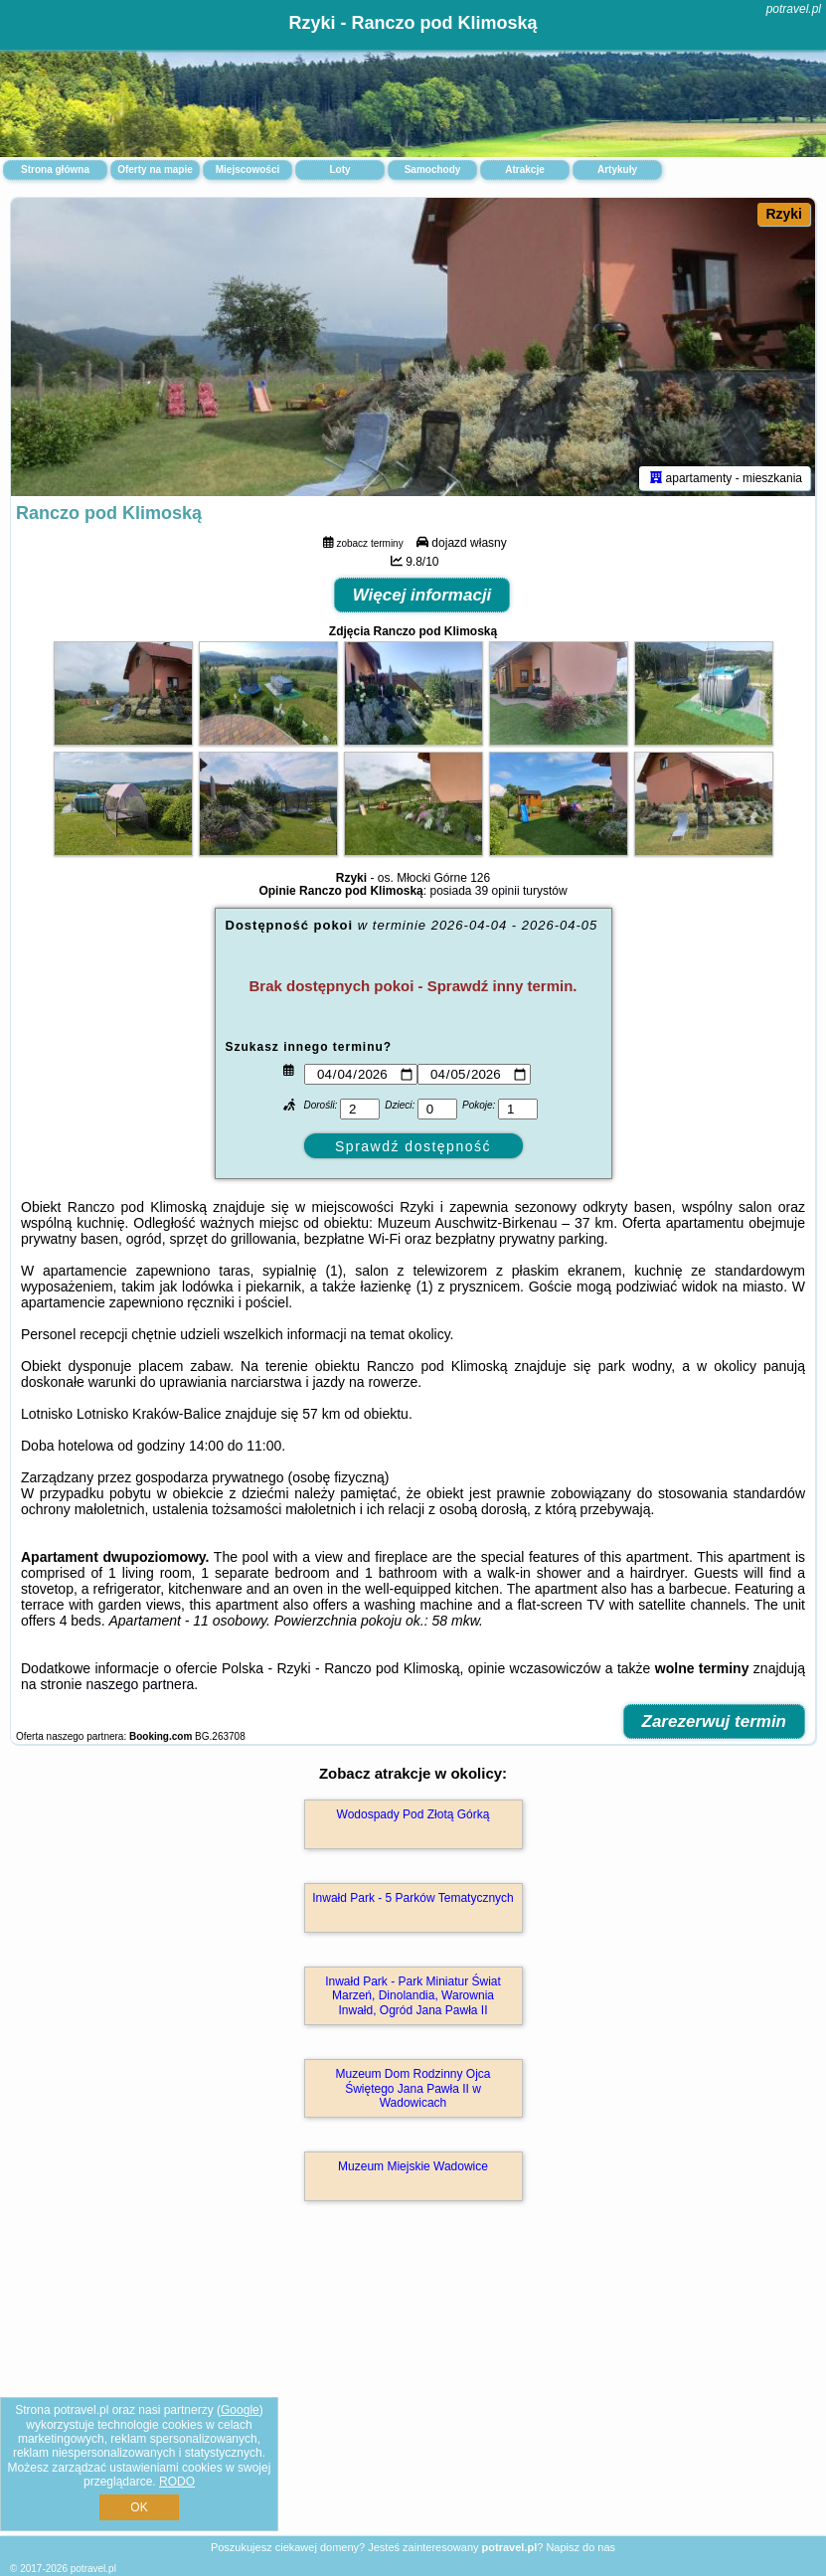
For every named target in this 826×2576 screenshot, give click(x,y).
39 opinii (497, 891)
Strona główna (55, 169)
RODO (177, 2482)
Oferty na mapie (155, 169)
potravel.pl (793, 9)
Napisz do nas (580, 2547)
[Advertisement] (413, 2389)
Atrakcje (524, 169)
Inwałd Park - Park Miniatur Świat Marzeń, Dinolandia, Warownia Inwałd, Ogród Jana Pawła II (413, 1996)
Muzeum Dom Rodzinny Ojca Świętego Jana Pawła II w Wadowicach (412, 2088)
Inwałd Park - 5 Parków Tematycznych (413, 1898)
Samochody (433, 169)
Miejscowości (247, 169)
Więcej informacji (422, 595)
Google (240, 2410)
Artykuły (617, 169)
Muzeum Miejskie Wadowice (413, 2166)
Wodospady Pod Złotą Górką (413, 1814)
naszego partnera (139, 1684)
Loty (339, 169)
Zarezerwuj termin (714, 1721)
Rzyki (783, 214)
